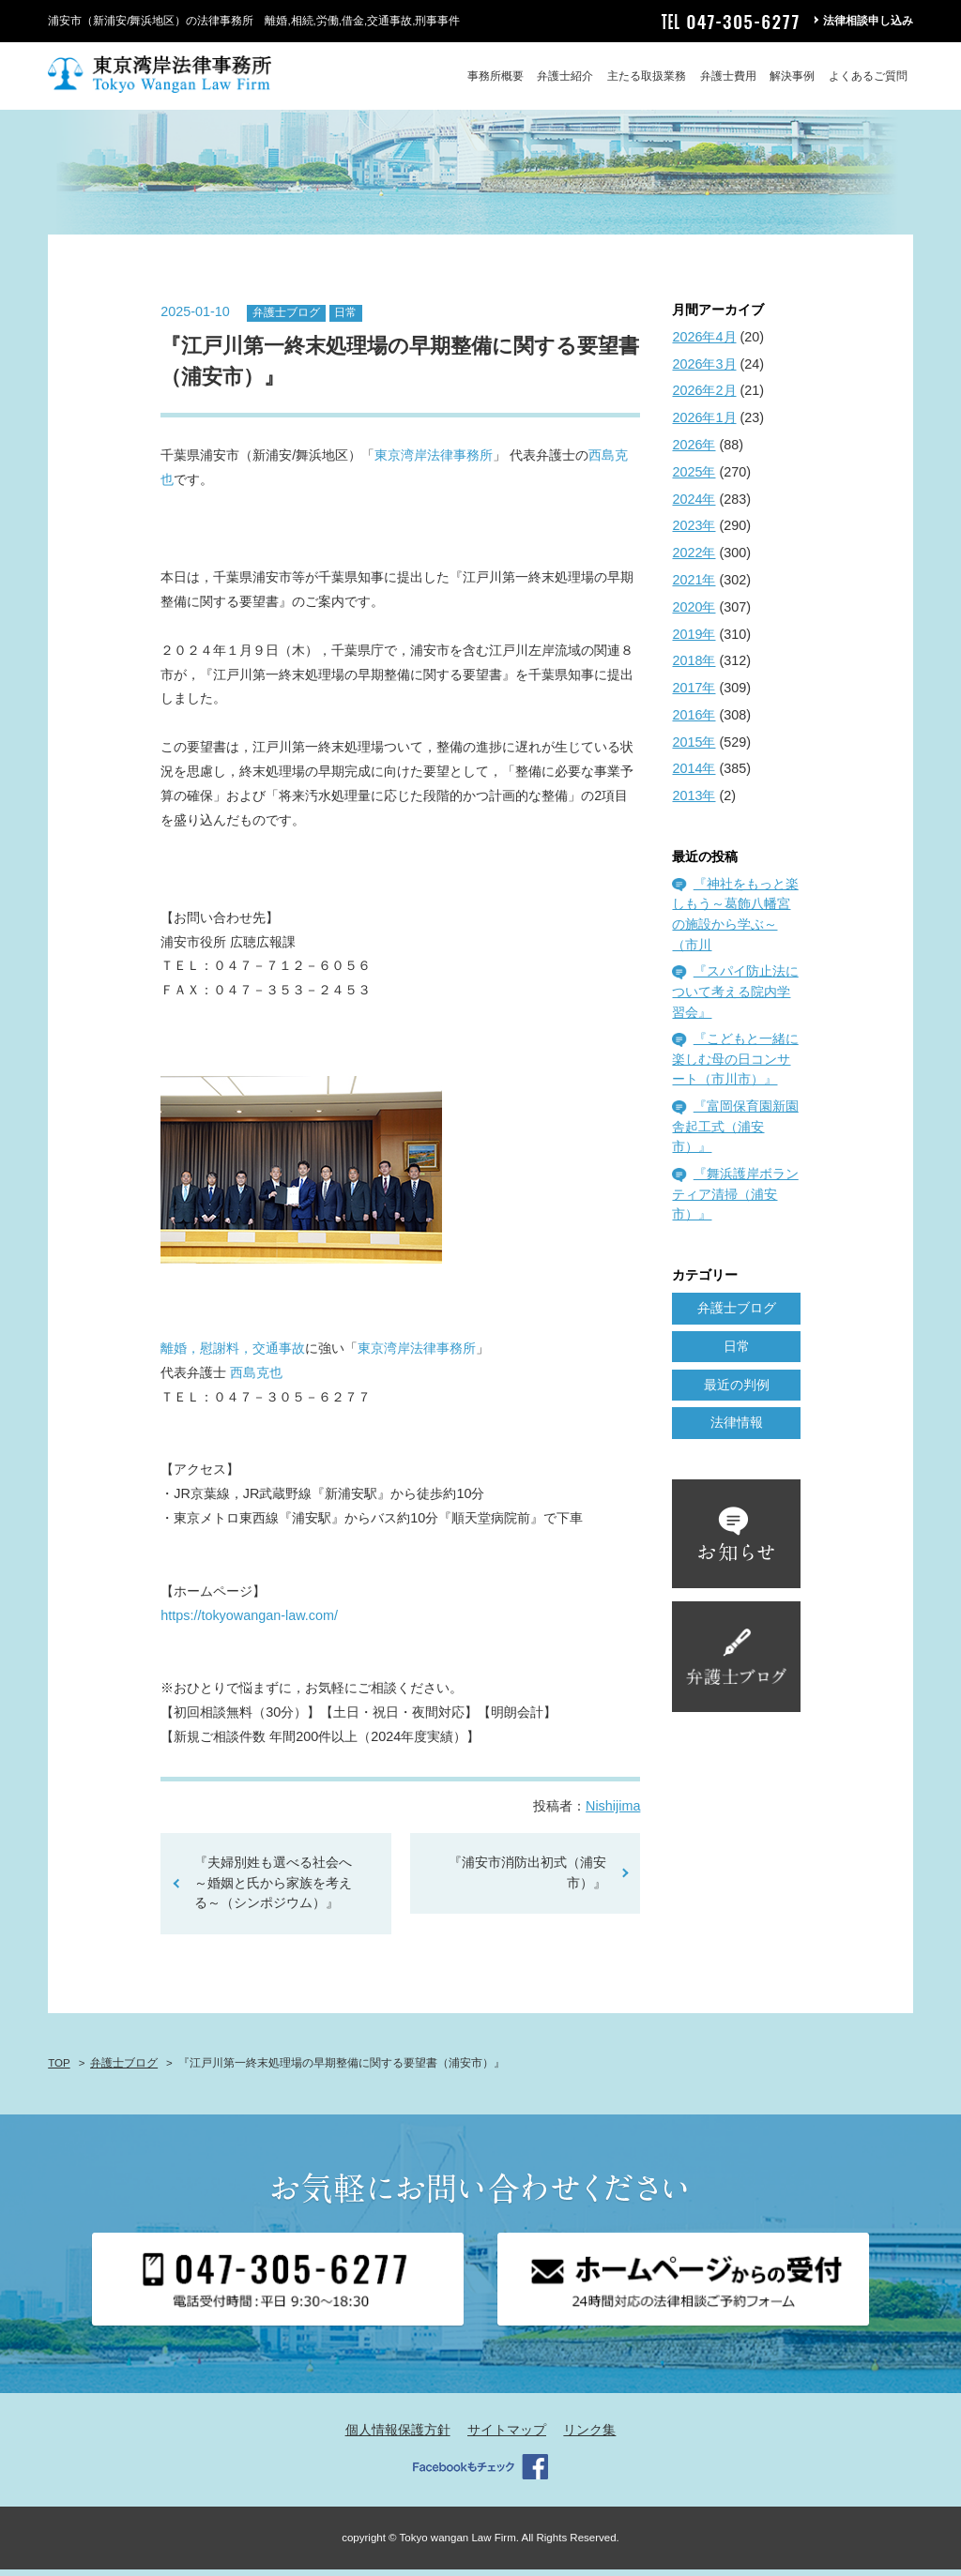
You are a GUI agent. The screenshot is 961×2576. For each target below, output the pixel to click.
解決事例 (792, 76)
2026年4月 (704, 342)
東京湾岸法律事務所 (433, 461)
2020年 (693, 612)
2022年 (693, 559)
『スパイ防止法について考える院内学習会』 (735, 997)
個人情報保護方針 (397, 2435)
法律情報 (736, 1428)
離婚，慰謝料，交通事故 (232, 1353)
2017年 (693, 693)
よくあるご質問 (868, 76)
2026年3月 (704, 369)
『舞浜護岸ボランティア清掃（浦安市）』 (735, 1200)
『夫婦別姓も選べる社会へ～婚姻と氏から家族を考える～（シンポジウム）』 (273, 1889)
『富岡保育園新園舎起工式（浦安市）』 (735, 1132)
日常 (345, 319)
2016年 (693, 720)
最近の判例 (737, 1390)
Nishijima (613, 1812)
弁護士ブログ (286, 319)
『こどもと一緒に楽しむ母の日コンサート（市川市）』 (735, 1065)
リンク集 (589, 2435)
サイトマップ (506, 2435)
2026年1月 (704, 424)
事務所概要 (495, 76)
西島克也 (256, 1378)
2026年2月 (704, 396)
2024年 (693, 504)
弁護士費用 (728, 76)
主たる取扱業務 (646, 76)
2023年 (693, 531)
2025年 (693, 477)
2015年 (693, 747)
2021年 (693, 585)
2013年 (693, 802)
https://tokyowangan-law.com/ (249, 1621)
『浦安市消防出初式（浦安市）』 (527, 1879)
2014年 (693, 774)
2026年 (693, 450)
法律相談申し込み (868, 20)
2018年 (693, 666)
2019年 (693, 639)
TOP (58, 2069)
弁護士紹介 (565, 76)
